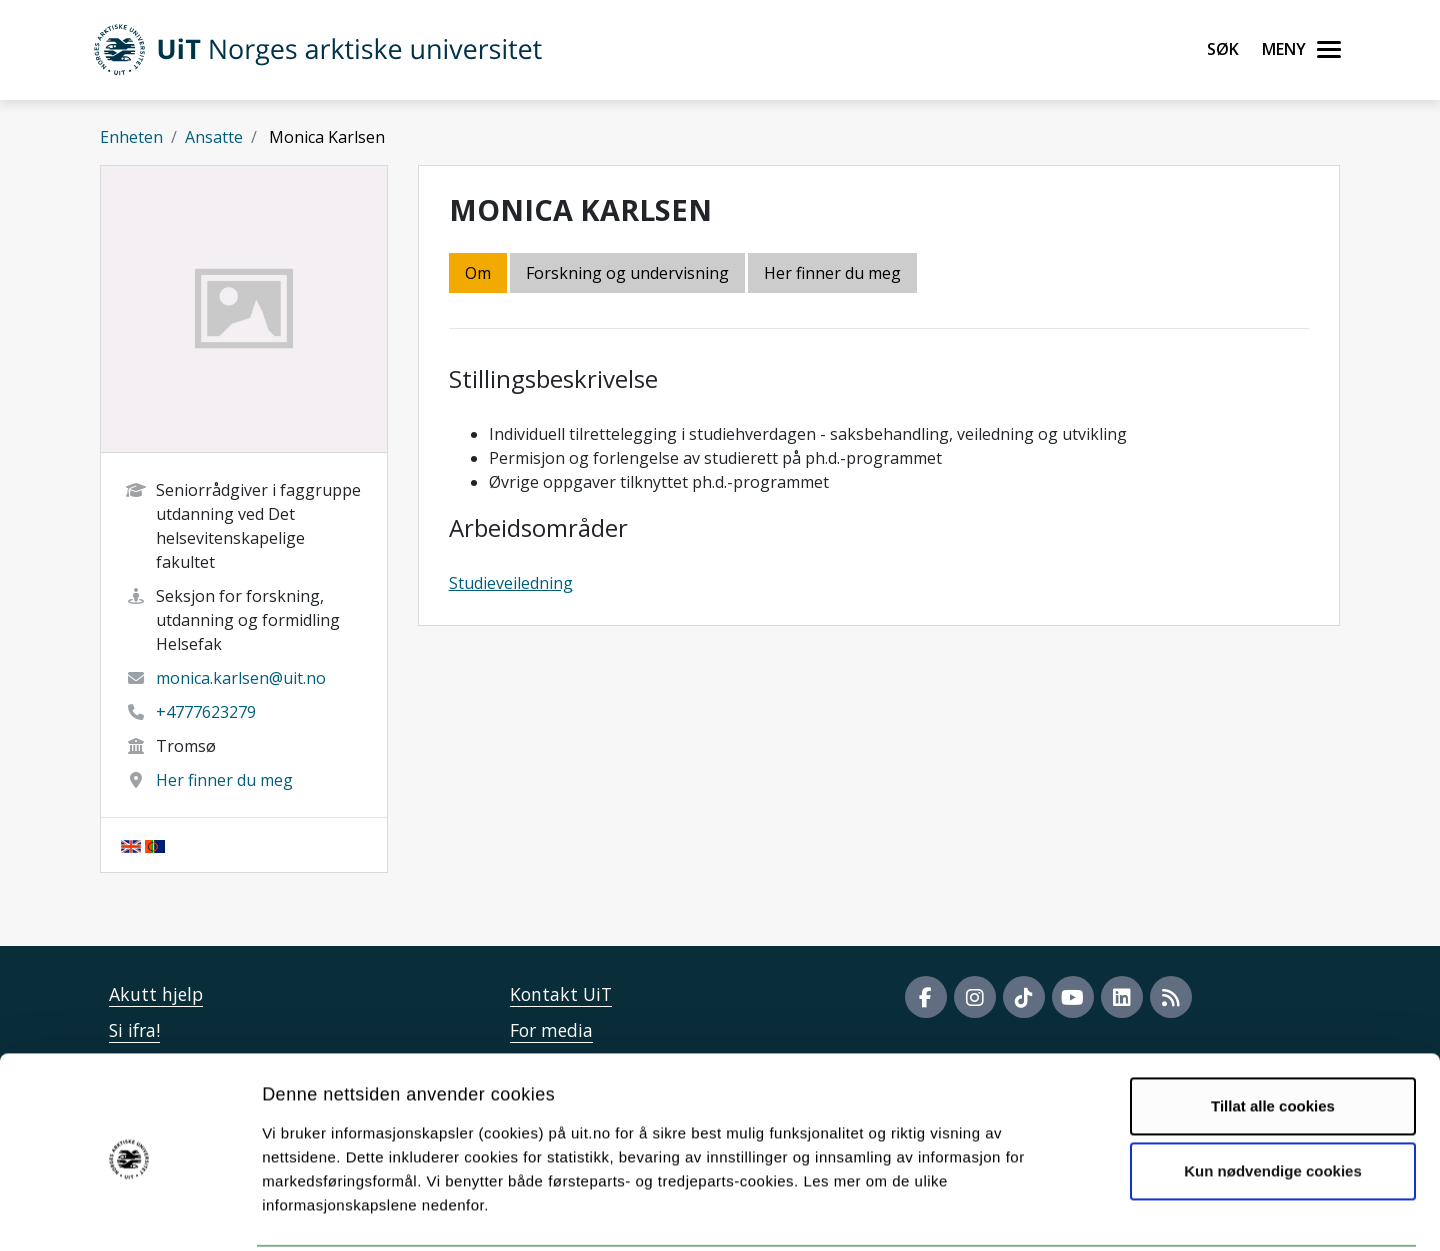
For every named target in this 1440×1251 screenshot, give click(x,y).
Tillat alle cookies (1273, 1031)
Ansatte (214, 137)
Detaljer (1065, 1211)
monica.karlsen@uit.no (241, 678)
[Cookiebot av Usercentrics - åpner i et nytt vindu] (129, 1212)
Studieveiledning (511, 583)
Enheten (131, 137)
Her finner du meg (224, 780)
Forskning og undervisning (627, 273)
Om (478, 273)
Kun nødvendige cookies (1273, 1096)
